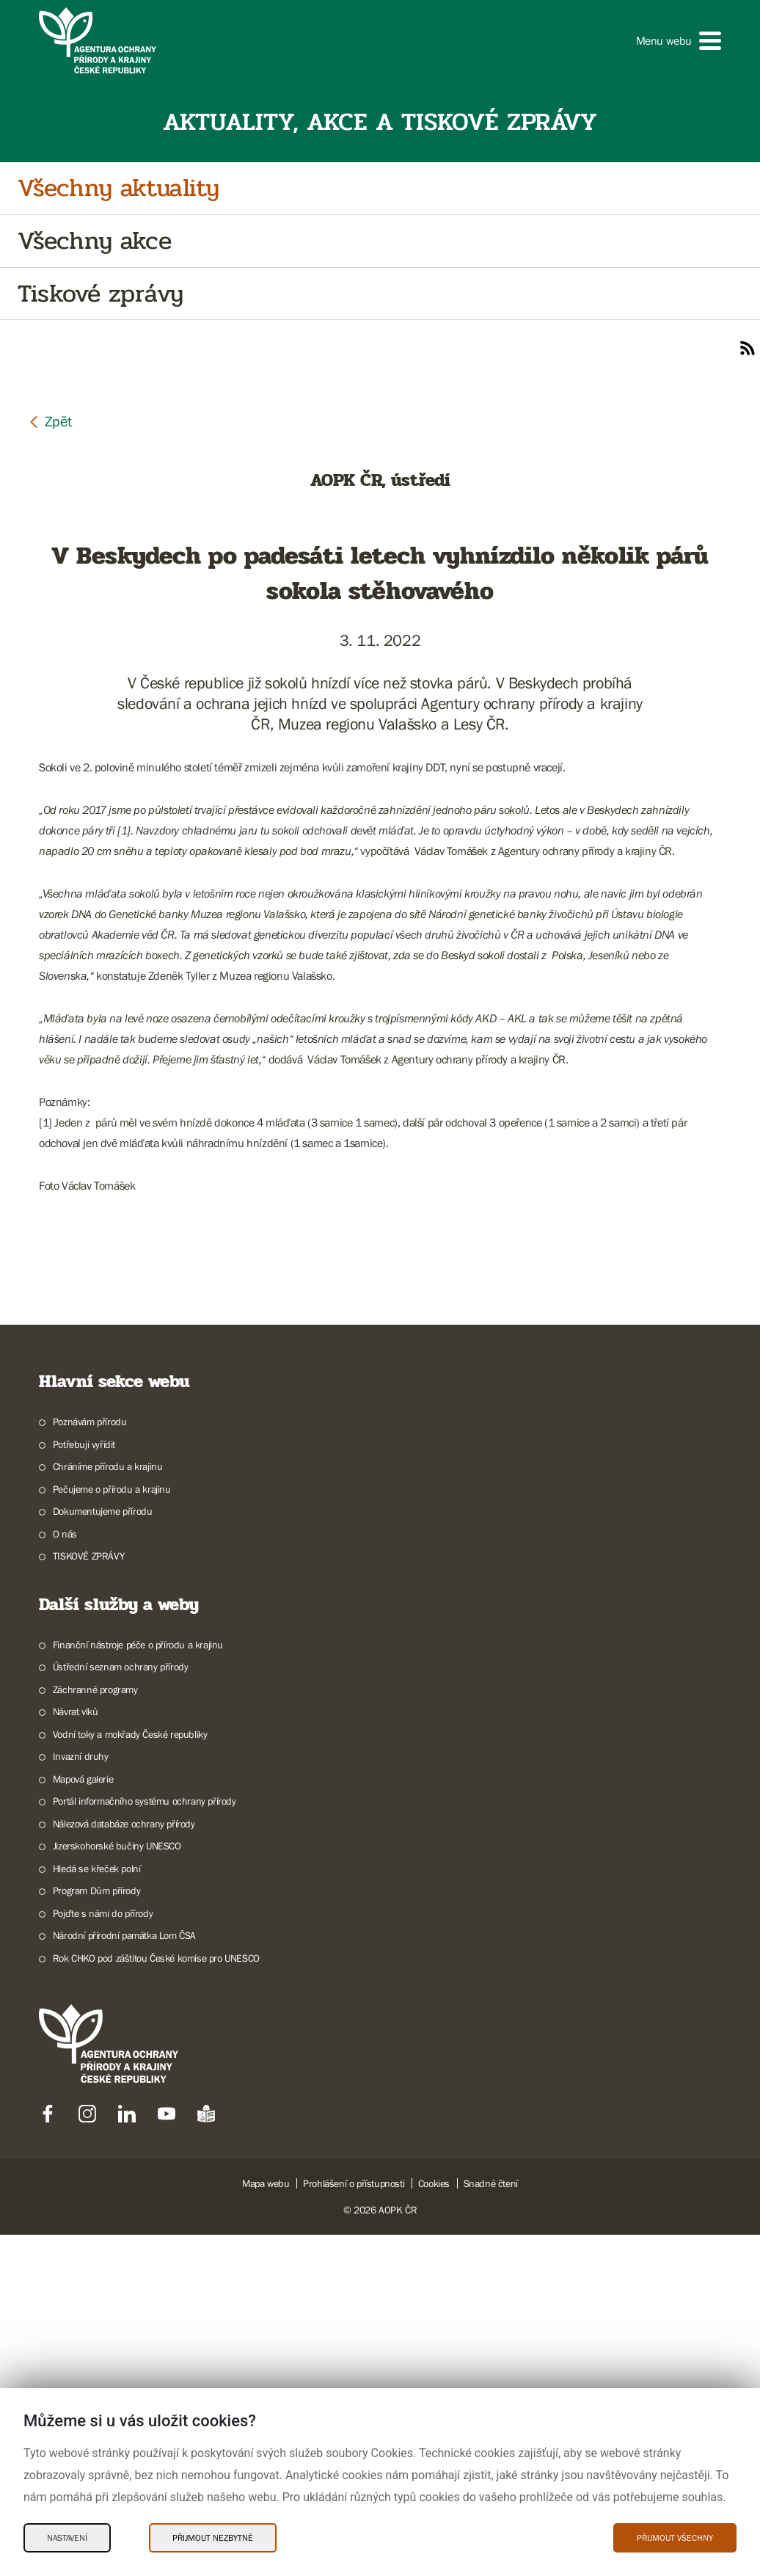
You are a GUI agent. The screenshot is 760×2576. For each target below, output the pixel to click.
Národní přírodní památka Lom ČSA (124, 2276)
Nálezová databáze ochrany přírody (124, 2165)
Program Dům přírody (96, 2232)
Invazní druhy (81, 2097)
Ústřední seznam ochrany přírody (121, 2008)
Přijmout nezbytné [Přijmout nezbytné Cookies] (212, 2538)
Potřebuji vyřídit (84, 1785)
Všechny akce (94, 241)
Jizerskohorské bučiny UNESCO (117, 2187)
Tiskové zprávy (100, 294)
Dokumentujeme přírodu (103, 1852)
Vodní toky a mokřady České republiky (130, 2075)
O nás (65, 1875)
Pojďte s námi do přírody (103, 2254)
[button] (678, 41)
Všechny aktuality (118, 188)
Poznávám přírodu (90, 1763)
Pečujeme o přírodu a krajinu (112, 1830)
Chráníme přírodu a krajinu (108, 1807)
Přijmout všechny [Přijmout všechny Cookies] (675, 2538)
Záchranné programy (95, 2031)
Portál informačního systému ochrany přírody (144, 2142)
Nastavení (67, 2538)
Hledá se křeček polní (97, 2210)
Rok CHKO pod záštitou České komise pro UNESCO (156, 2299)
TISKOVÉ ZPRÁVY (88, 1897)
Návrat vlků (75, 2053)
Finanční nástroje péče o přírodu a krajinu (138, 1986)
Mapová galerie (83, 2120)
